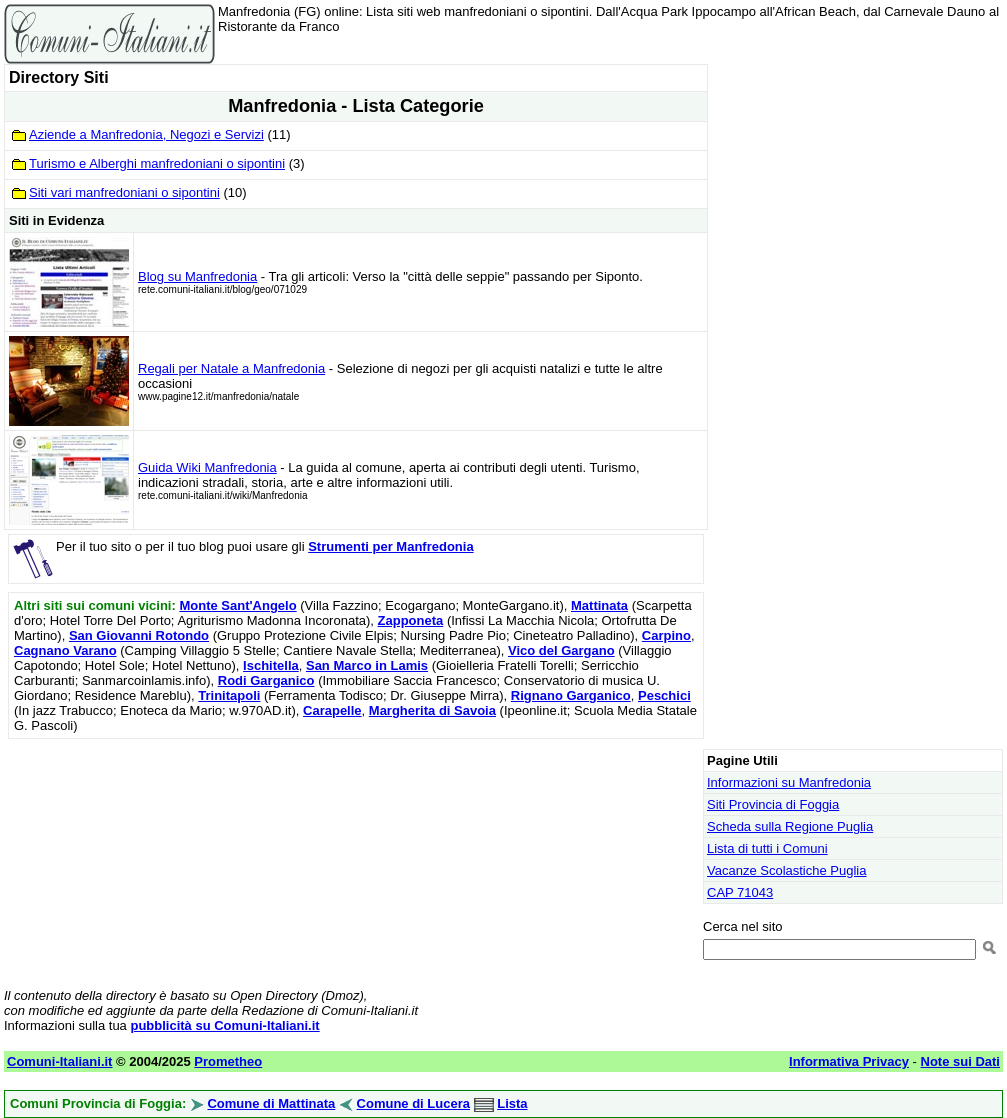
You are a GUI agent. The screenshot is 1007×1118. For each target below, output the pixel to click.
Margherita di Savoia (432, 710)
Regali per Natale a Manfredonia (231, 368)
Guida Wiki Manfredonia (207, 467)
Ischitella (271, 665)
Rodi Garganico (266, 680)
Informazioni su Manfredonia (789, 782)
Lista (512, 1103)
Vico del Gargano (561, 650)
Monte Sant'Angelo (237, 605)
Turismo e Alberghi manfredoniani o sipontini (157, 163)
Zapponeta (411, 620)
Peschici (664, 695)
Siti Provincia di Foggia (773, 804)
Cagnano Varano (65, 650)
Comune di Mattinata (271, 1103)
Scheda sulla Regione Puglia (790, 826)
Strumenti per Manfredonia (390, 546)
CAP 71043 (740, 892)
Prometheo (228, 1061)
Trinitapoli (229, 695)
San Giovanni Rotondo (139, 635)
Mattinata (599, 605)
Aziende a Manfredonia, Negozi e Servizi (146, 134)
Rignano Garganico (571, 695)
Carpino (666, 635)
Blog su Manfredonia (197, 276)
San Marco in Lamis (367, 665)
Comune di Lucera (413, 1103)
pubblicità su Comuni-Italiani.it (224, 1025)
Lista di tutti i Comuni (767, 848)
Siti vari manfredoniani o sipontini (124, 192)
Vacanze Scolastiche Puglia (786, 870)
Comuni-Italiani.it (59, 1061)
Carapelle (332, 710)
